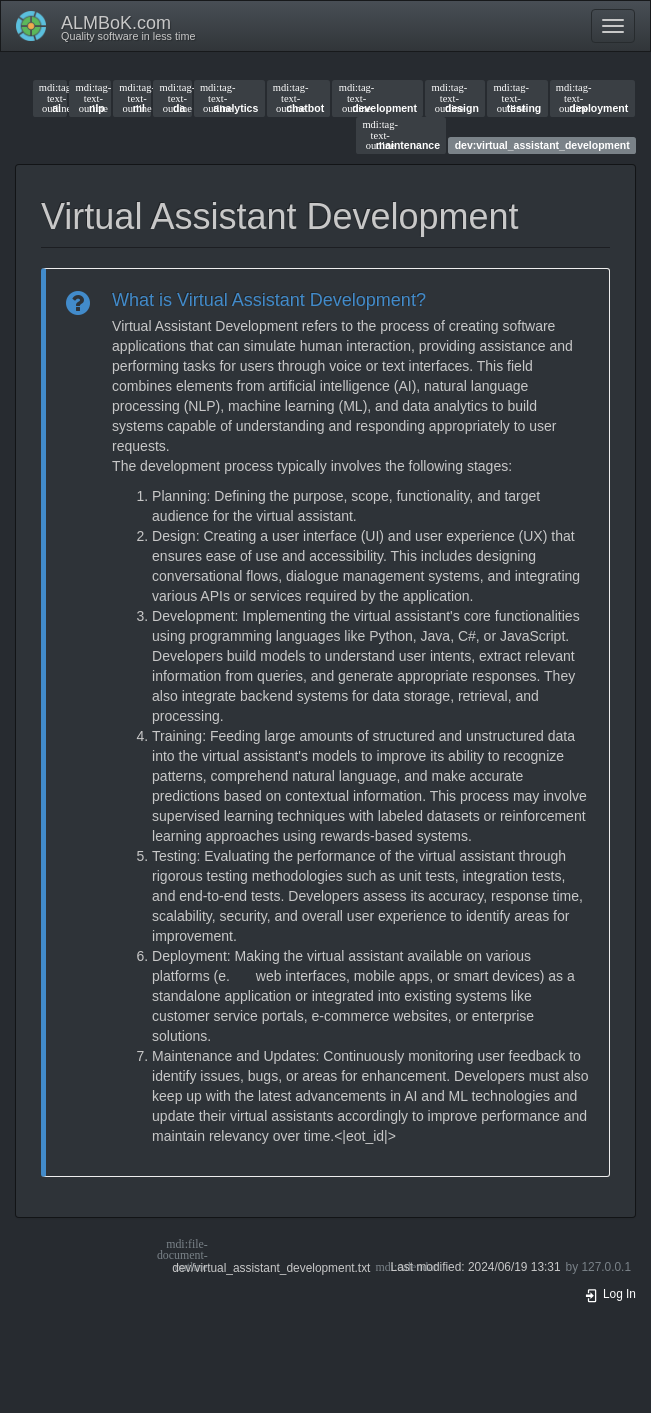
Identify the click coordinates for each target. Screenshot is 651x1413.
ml (132, 98)
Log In (610, 1294)
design (455, 98)
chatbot (298, 98)
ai (50, 98)
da (173, 98)
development (378, 98)
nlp (90, 98)
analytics (229, 98)
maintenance (401, 135)
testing (517, 98)
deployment (592, 98)
